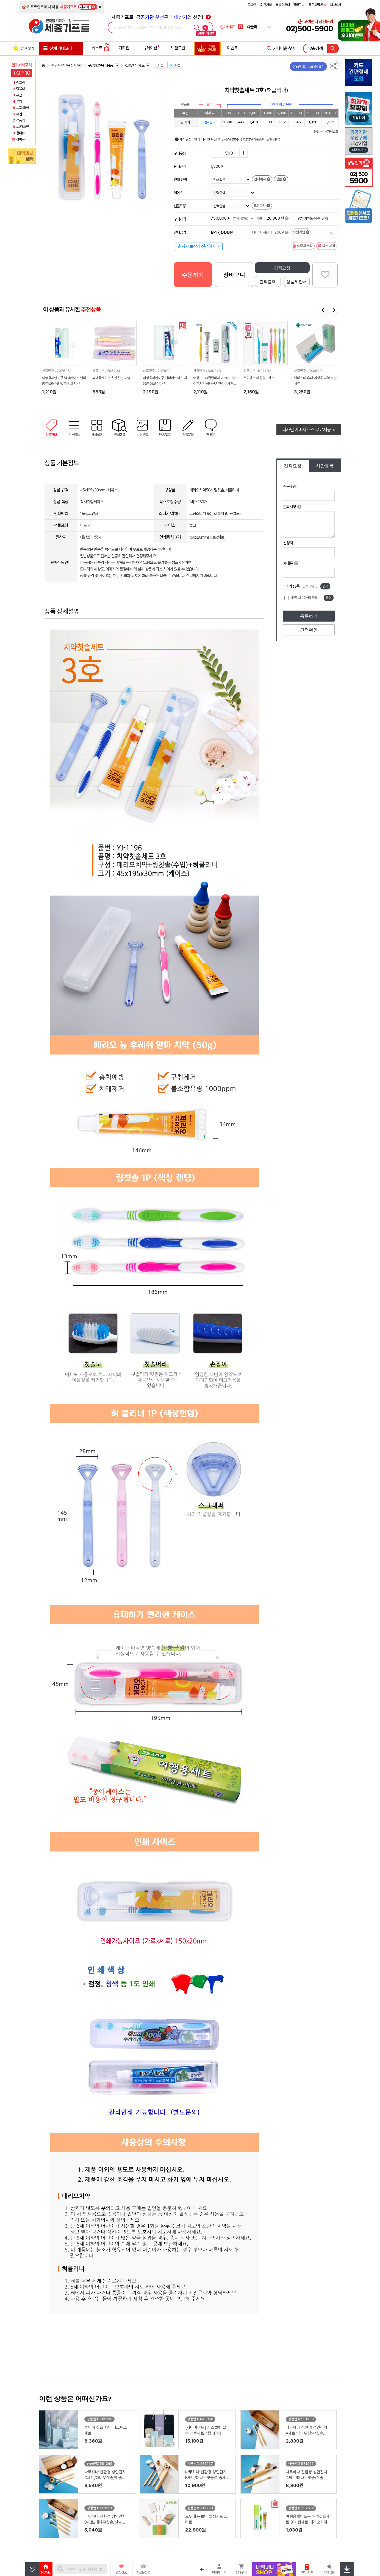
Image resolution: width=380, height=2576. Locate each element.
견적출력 (267, 281)
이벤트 (232, 48)
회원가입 (265, 5)
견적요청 (282, 267)
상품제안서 (296, 281)
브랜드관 (178, 48)
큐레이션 (150, 48)
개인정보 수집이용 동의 (304, 598)
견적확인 (309, 630)
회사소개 (335, 5)
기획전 (123, 48)
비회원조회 (283, 5)
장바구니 (298, 5)
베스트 (100, 48)
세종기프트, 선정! (161, 17)
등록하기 (309, 616)
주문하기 (193, 275)
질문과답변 (317, 5)
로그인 (252, 5)
